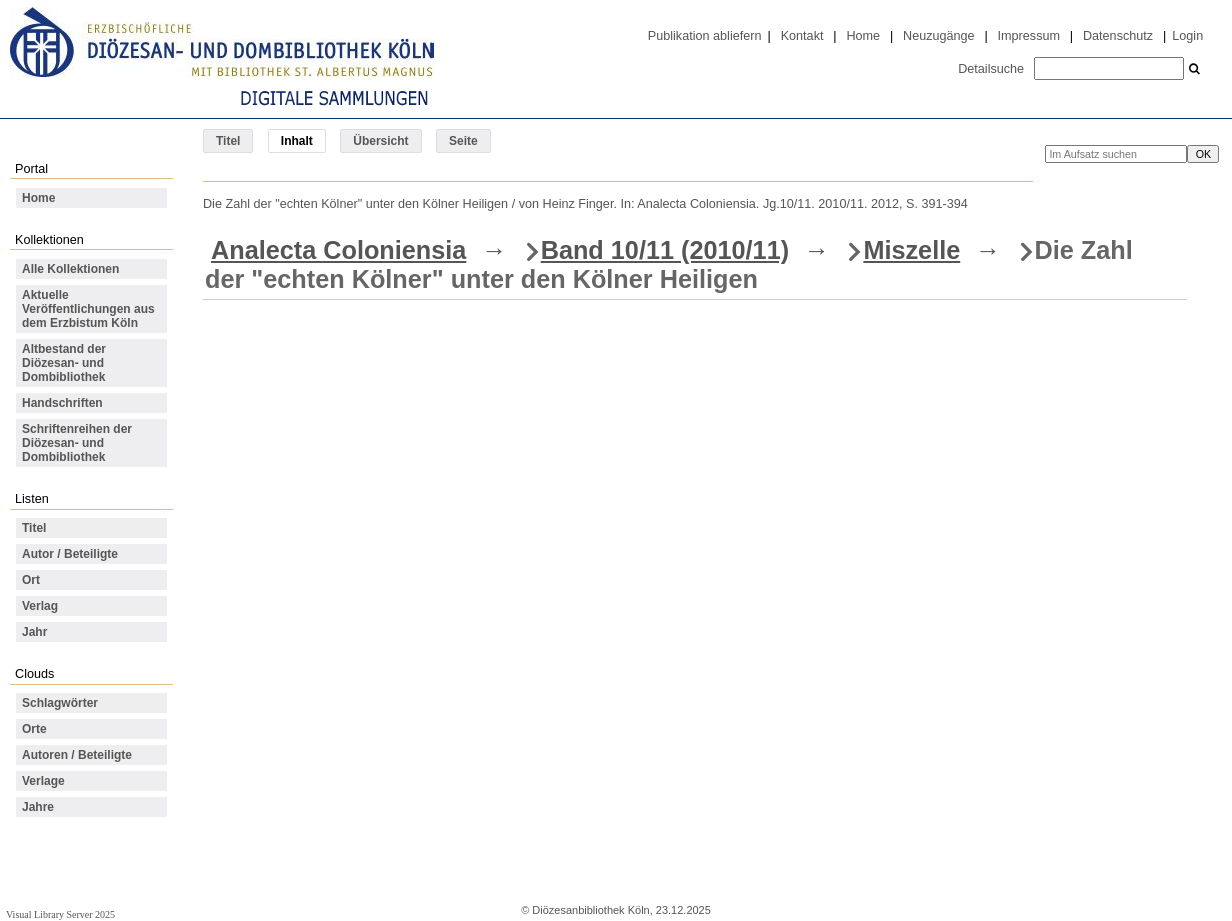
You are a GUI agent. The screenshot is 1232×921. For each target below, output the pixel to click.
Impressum (1029, 36)
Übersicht (380, 141)
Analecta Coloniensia (338, 250)
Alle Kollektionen (70, 269)
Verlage (43, 781)
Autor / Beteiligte (70, 554)
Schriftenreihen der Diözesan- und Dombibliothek (77, 443)
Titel (228, 141)
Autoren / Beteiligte (77, 755)
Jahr (34, 632)
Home (863, 36)
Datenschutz (1118, 36)
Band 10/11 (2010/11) (665, 250)
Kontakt (802, 36)
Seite (463, 141)
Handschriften (62, 403)
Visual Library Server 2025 (60, 914)
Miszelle (911, 250)
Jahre (38, 807)
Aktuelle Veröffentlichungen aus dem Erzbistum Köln (88, 309)
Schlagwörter (60, 703)
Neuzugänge (939, 36)
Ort (31, 580)
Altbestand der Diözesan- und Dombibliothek (64, 363)
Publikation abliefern (705, 36)
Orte (34, 729)
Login (1187, 36)
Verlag (40, 606)
